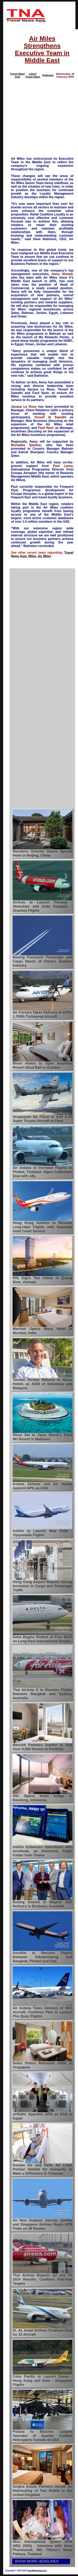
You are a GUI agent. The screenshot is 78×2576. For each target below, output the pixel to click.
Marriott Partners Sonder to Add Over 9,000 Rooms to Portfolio (42, 1727)
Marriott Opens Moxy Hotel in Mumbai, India (42, 1311)
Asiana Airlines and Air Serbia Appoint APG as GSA (42, 1467)
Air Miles (44, 556)
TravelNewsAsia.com (37, 2571)
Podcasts (48, 75)
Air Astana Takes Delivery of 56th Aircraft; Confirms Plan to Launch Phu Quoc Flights (42, 1992)
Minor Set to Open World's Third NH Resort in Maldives (42, 1417)
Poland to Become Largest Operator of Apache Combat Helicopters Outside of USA (42, 2416)
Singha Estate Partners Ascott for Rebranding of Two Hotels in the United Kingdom (42, 2471)
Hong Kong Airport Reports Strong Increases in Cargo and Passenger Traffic (42, 1566)
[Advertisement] (61, 15)
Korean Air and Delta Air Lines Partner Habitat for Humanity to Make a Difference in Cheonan (42, 2149)
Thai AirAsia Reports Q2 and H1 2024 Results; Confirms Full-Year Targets (42, 2259)
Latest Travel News (32, 75)
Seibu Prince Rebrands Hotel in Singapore (42, 2045)
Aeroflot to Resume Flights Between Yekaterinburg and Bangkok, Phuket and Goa (42, 1937)
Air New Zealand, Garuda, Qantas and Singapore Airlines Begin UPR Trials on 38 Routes (42, 2204)
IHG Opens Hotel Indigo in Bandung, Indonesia (42, 1778)
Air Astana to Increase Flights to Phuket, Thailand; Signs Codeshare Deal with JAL (42, 1152)
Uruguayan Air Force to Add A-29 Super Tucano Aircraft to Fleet (42, 1098)
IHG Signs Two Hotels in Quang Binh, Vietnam (42, 1260)
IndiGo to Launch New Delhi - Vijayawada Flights (42, 1515)
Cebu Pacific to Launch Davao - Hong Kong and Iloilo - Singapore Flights (42, 2363)
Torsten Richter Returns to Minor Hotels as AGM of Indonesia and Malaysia (42, 1364)
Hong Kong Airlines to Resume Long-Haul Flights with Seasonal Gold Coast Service (42, 1207)
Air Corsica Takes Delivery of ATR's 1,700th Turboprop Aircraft (42, 994)
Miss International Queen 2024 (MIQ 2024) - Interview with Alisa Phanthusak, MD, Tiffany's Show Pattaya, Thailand (42, 2528)
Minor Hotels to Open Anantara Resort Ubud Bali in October (42, 1045)
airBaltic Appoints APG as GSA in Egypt (42, 2096)
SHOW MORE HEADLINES (36, 2561)
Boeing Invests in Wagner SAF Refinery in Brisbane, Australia (42, 1884)
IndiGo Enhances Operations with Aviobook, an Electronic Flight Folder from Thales (42, 1831)
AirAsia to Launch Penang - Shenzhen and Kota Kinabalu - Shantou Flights (42, 886)
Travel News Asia (17, 75)
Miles (32, 556)
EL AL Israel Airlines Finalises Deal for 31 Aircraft (42, 2312)
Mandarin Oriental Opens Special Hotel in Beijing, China (42, 833)
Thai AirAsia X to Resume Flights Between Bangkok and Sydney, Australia (42, 1673)
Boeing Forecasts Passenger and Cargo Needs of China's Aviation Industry (42, 941)
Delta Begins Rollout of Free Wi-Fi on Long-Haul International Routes (42, 1619)
